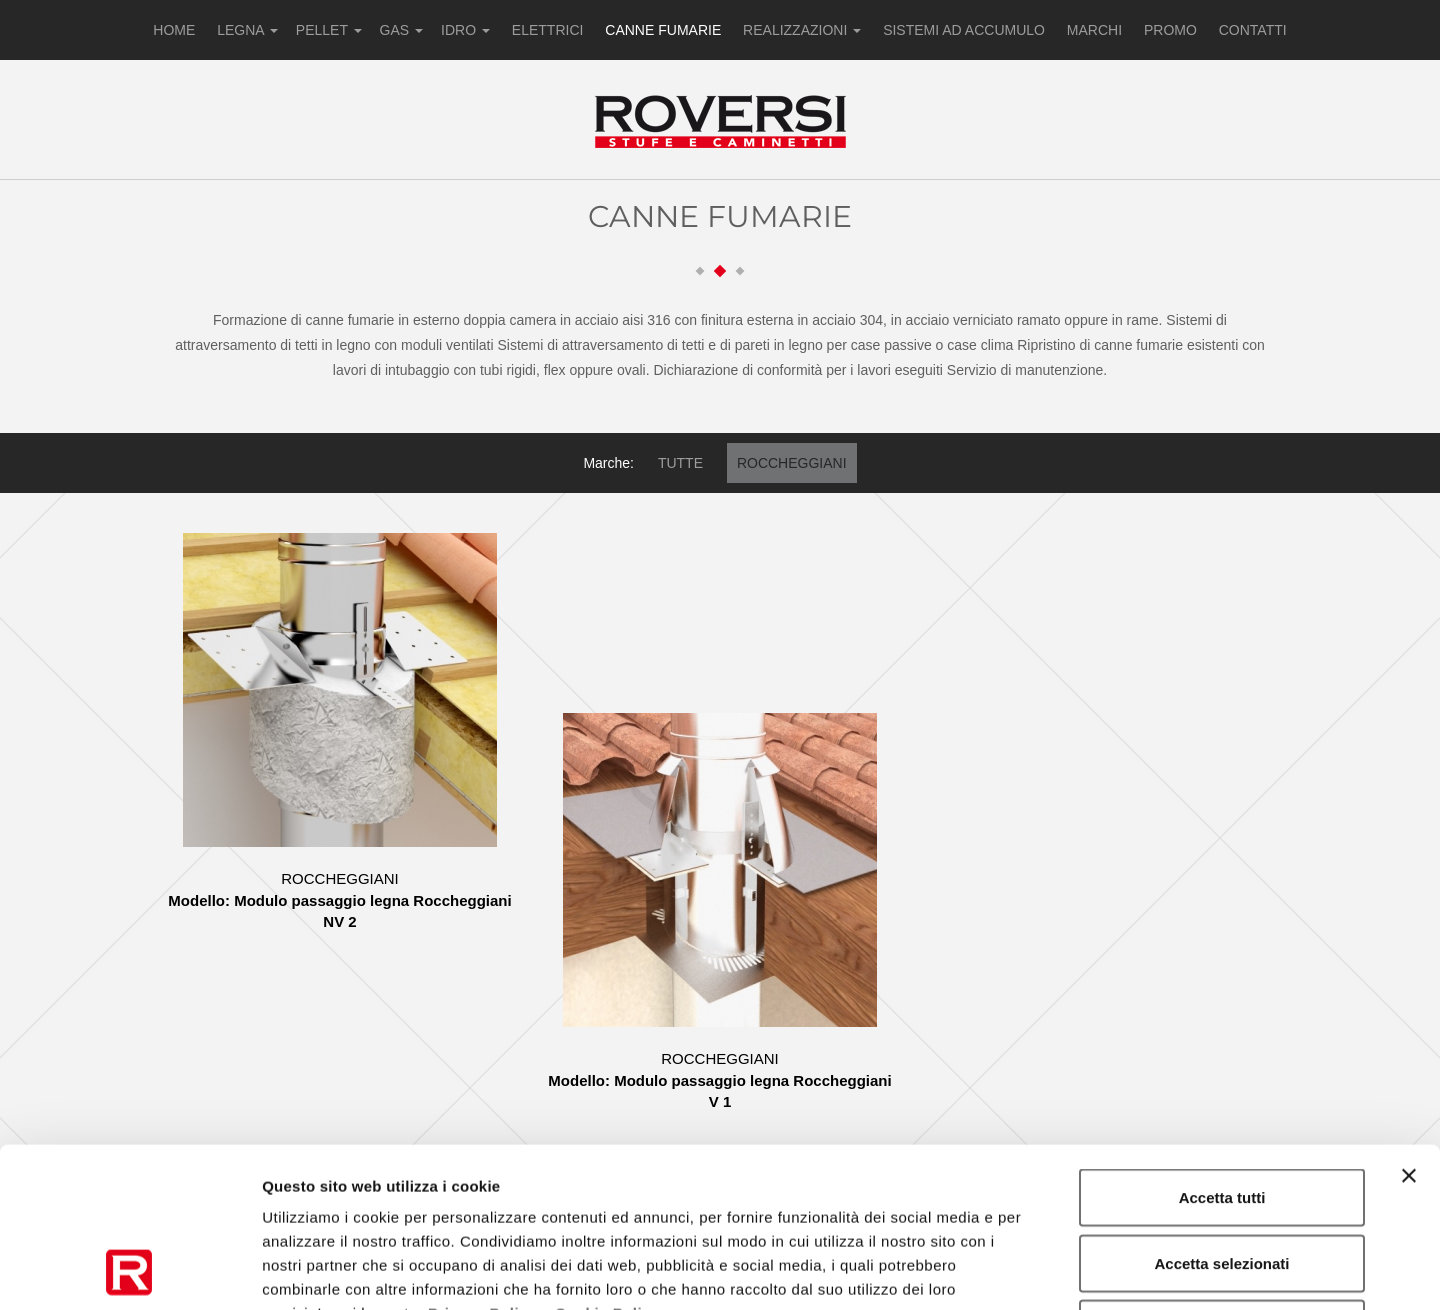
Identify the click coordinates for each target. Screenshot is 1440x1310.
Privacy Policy (482, 1163)
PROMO (1170, 30)
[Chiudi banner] (1409, 1026)
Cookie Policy (607, 1163)
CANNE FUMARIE (663, 30)
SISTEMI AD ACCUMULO (964, 30)
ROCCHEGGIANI (792, 463)
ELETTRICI (548, 30)
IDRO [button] (465, 30)
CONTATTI (1253, 30)
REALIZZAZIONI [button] (802, 30)
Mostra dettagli (1052, 1270)
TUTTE (680, 463)
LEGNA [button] (247, 30)
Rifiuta (1222, 1178)
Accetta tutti (1222, 1047)
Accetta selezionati (1221, 1113)
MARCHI (1094, 30)
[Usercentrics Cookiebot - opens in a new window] (129, 1271)
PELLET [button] (329, 30)
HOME (174, 30)
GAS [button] (401, 30)
